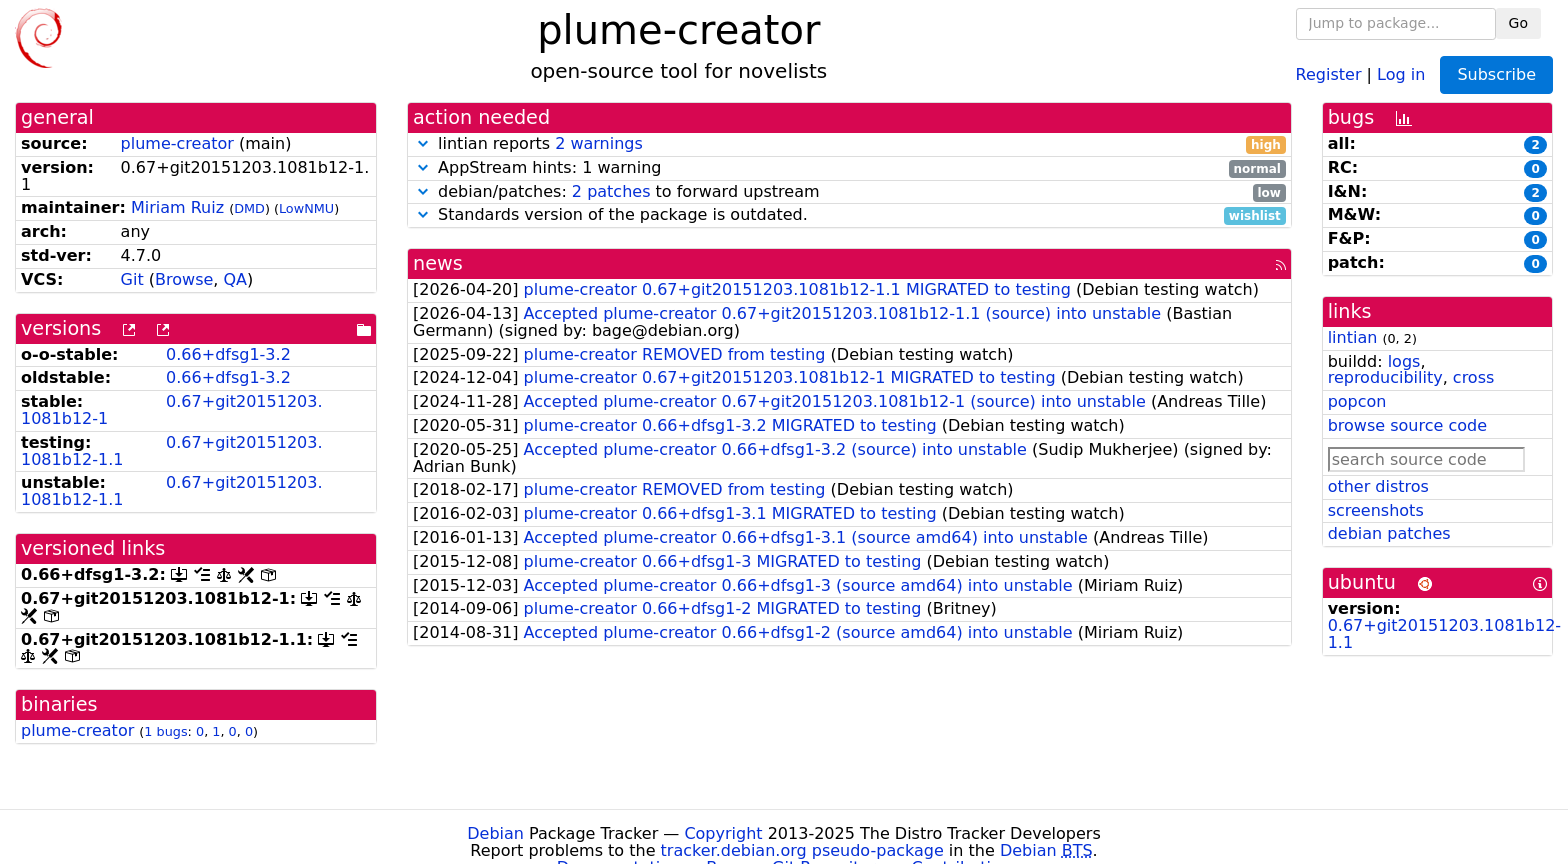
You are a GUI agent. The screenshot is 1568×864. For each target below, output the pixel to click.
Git (132, 279)
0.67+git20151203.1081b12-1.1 (172, 451)
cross (1473, 377)
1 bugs (165, 731)
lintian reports (849, 144)
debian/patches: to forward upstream (849, 192)
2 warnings (599, 143)
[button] (423, 143)
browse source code (1407, 425)
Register (1329, 73)
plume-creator (177, 143)
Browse (184, 279)
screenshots (1376, 510)
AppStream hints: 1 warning (849, 168)
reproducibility (1385, 377)
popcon (1357, 401)
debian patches (1389, 533)
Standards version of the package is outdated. (849, 215)
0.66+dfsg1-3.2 (228, 354)
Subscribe (1496, 74)
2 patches (611, 191)
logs (1404, 361)
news (438, 263)
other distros (1378, 486)
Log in (1401, 73)
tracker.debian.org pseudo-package (802, 850)
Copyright (723, 833)
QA (235, 279)
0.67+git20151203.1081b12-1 (172, 410)
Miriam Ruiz (177, 207)
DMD (249, 208)
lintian (1353, 337)
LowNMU (306, 208)
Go (1518, 23)
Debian (495, 833)
